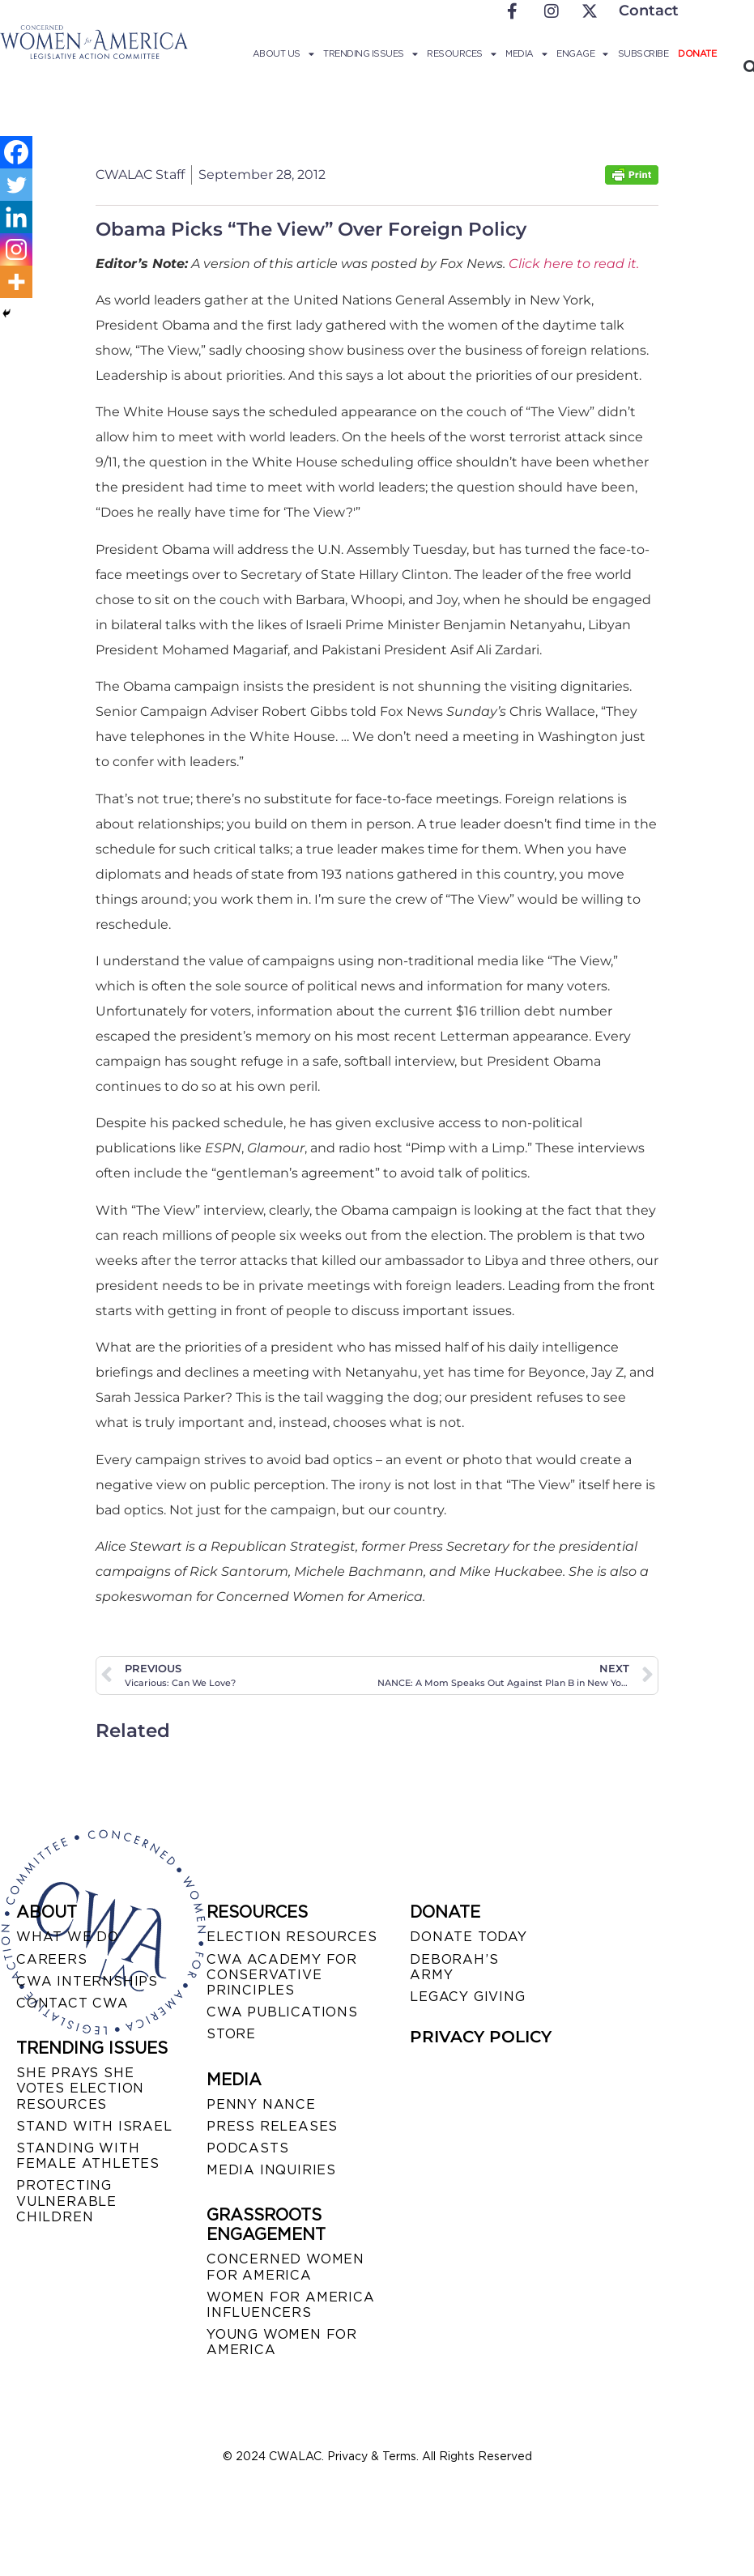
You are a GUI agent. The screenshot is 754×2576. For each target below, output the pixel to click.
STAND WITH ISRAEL (94, 2126)
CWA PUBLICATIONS (282, 2012)
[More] (16, 282)
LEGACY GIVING (467, 1996)
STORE (231, 2034)
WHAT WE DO (67, 1936)
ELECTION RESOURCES (292, 1936)
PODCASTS (247, 2148)
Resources (461, 53)
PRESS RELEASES (272, 2126)
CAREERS (51, 1959)
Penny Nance (261, 2104)
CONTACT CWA (72, 2003)
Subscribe (643, 53)
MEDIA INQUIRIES (271, 2170)
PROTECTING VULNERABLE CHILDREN (66, 2201)
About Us (283, 53)
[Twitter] (16, 184)
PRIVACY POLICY (481, 2036)
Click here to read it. (574, 263)
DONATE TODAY (468, 1936)
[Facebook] (16, 152)
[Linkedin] (16, 217)
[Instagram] (16, 249)
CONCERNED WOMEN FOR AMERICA (285, 2266)
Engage (582, 53)
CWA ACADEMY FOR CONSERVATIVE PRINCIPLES (282, 1975)
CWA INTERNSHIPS (87, 1981)
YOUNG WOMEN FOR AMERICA (282, 2342)
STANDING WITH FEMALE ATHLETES (88, 2155)
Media (526, 53)
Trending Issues (370, 53)
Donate (697, 53)
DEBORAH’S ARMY (454, 1967)
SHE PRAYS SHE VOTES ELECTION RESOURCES (80, 2088)
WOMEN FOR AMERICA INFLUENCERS (291, 2304)
